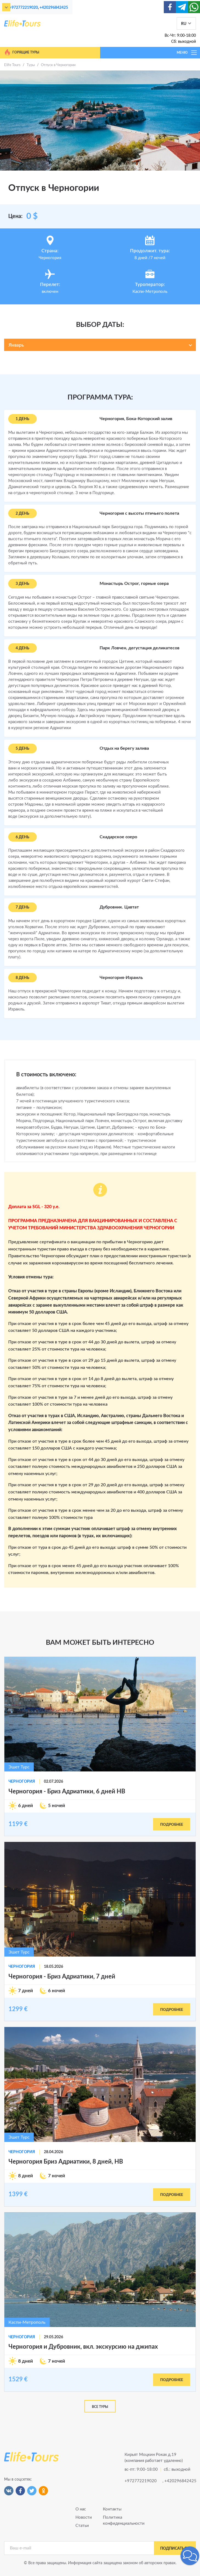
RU (183, 24)
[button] (190, 2555)
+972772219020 (23, 7)
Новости (83, 2517)
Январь (16, 345)
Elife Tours (12, 65)
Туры (31, 65)
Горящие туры (21, 52)
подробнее (171, 1825)
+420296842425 (54, 7)
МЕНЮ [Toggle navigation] (187, 52)
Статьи (82, 2526)
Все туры (100, 2406)
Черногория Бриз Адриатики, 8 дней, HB (66, 2162)
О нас (80, 2509)
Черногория (22, 1782)
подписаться (175, 2548)
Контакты (112, 2509)
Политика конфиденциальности (114, 2520)
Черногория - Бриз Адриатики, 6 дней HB (67, 1791)
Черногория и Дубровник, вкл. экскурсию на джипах (83, 2347)
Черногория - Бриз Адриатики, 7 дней (62, 1977)
